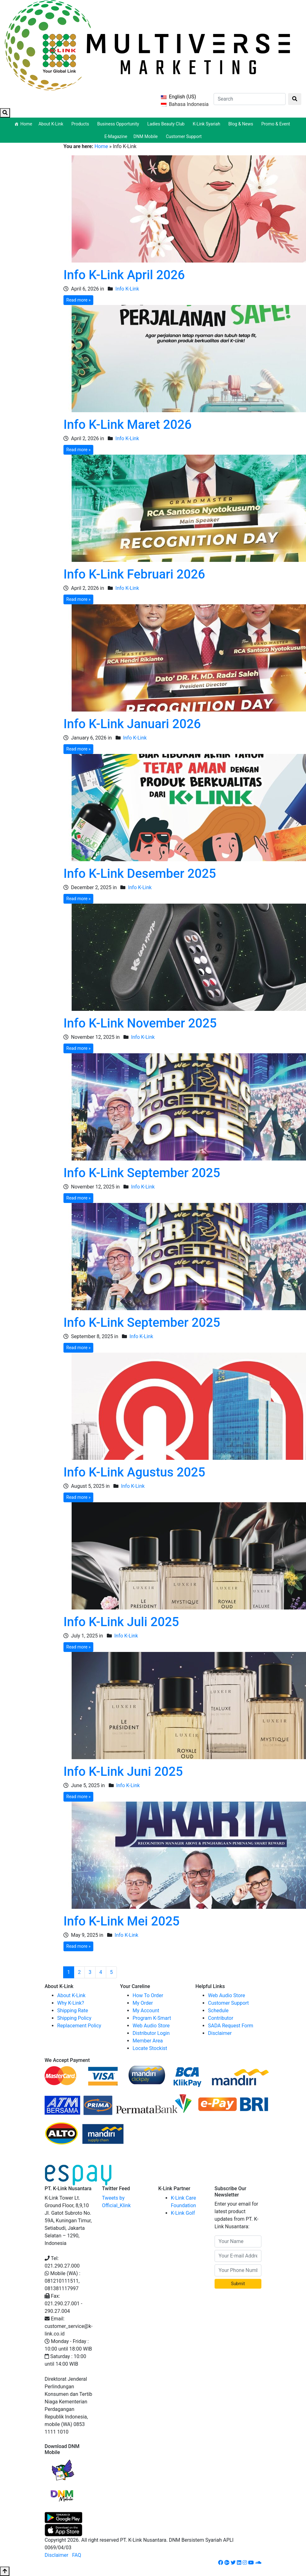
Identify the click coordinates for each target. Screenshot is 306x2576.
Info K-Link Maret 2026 (127, 424)
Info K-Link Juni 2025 (123, 1771)
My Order (143, 2003)
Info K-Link (127, 289)
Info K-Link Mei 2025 (121, 1921)
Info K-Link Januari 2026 (132, 724)
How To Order (148, 1995)
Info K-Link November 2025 (140, 1023)
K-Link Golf (183, 2213)
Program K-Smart (152, 2018)
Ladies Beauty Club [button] (167, 123)
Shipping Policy (74, 2018)
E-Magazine (115, 136)
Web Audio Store (151, 2026)
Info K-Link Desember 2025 (139, 873)
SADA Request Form (230, 2026)
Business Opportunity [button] (119, 123)
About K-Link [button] (51, 123)
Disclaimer (220, 2033)
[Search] (250, 99)
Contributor (220, 2018)
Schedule (218, 2011)
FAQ (76, 2555)
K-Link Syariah (207, 123)
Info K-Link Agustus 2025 (134, 1472)
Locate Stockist (150, 2048)
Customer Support (184, 136)
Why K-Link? (70, 2003)
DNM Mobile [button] (147, 136)
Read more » (78, 299)
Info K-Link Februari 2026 (134, 574)
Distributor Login (151, 2033)
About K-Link (71, 1995)
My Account (146, 2011)
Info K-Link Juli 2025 (121, 1622)
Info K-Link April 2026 (124, 275)
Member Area (148, 2041)
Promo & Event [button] (276, 123)
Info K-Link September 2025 (141, 1173)
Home (26, 123)
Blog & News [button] (241, 123)
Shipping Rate (72, 2011)
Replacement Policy (79, 2026)
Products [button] (81, 123)
